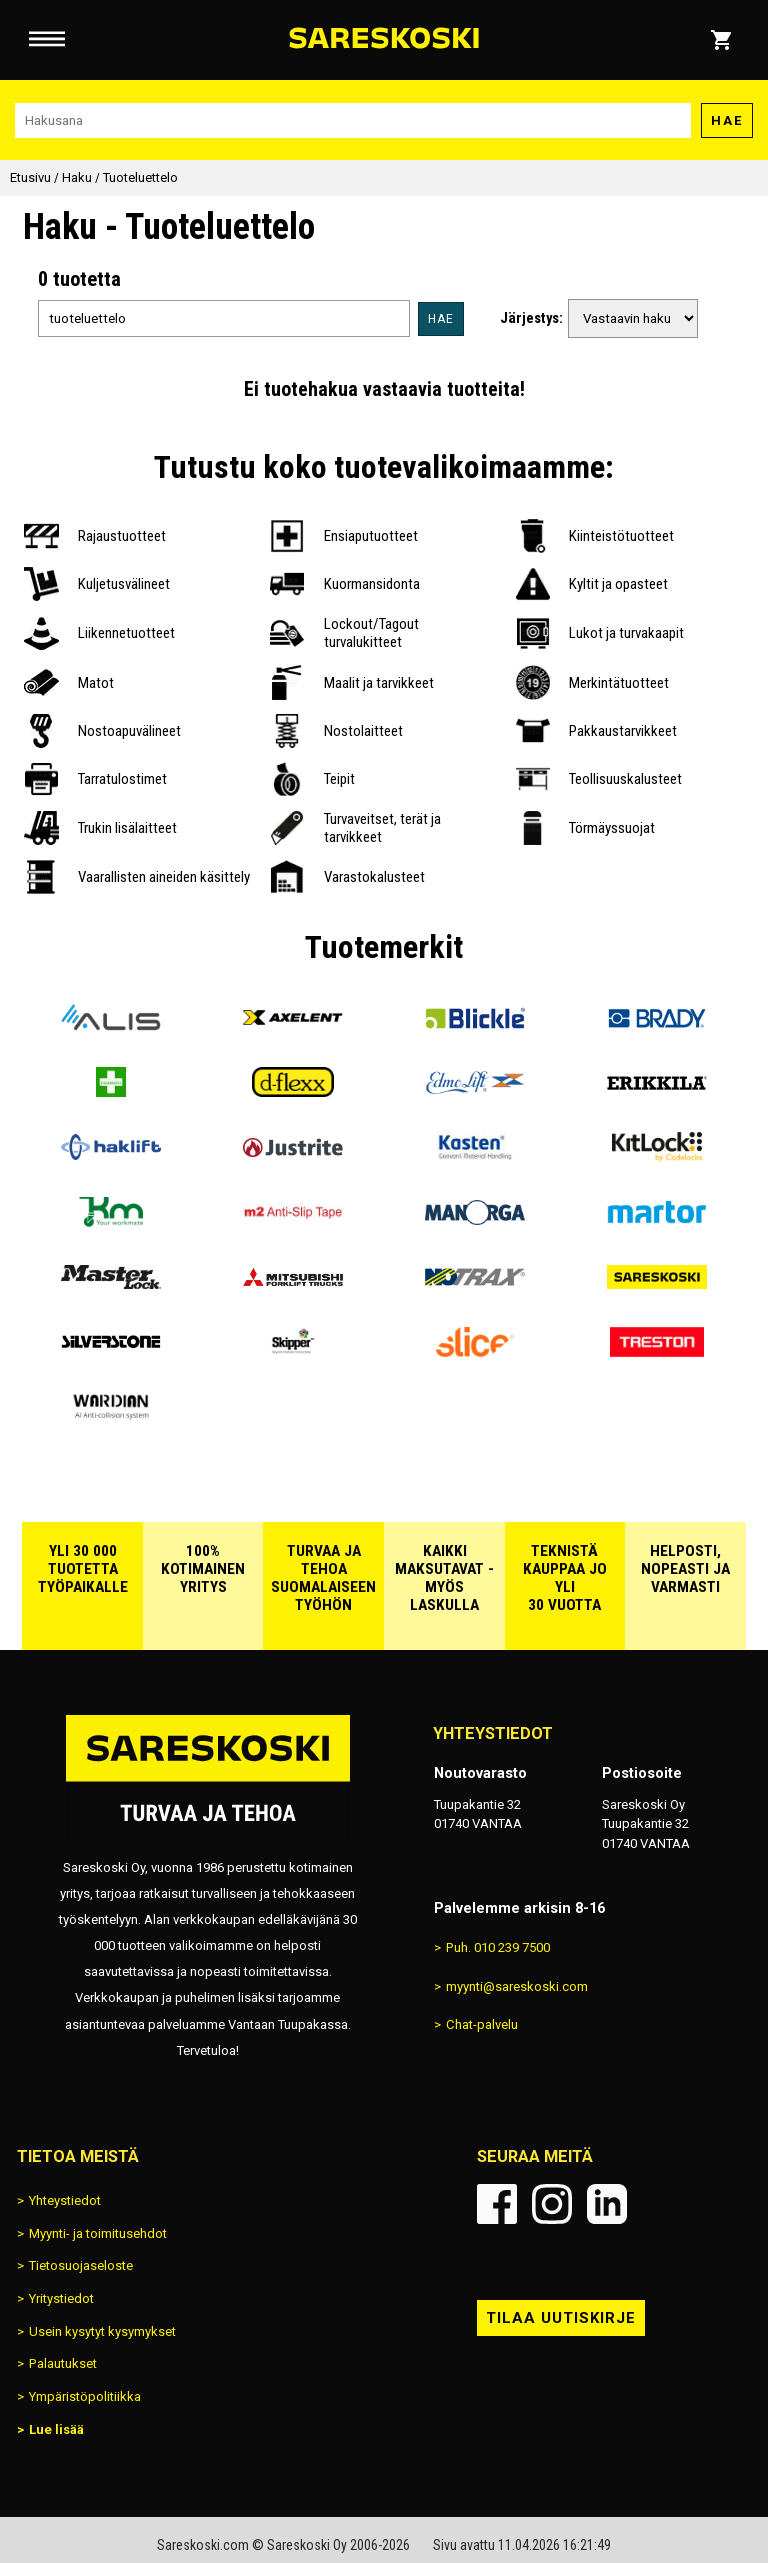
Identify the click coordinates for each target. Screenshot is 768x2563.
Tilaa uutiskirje (561, 2318)
